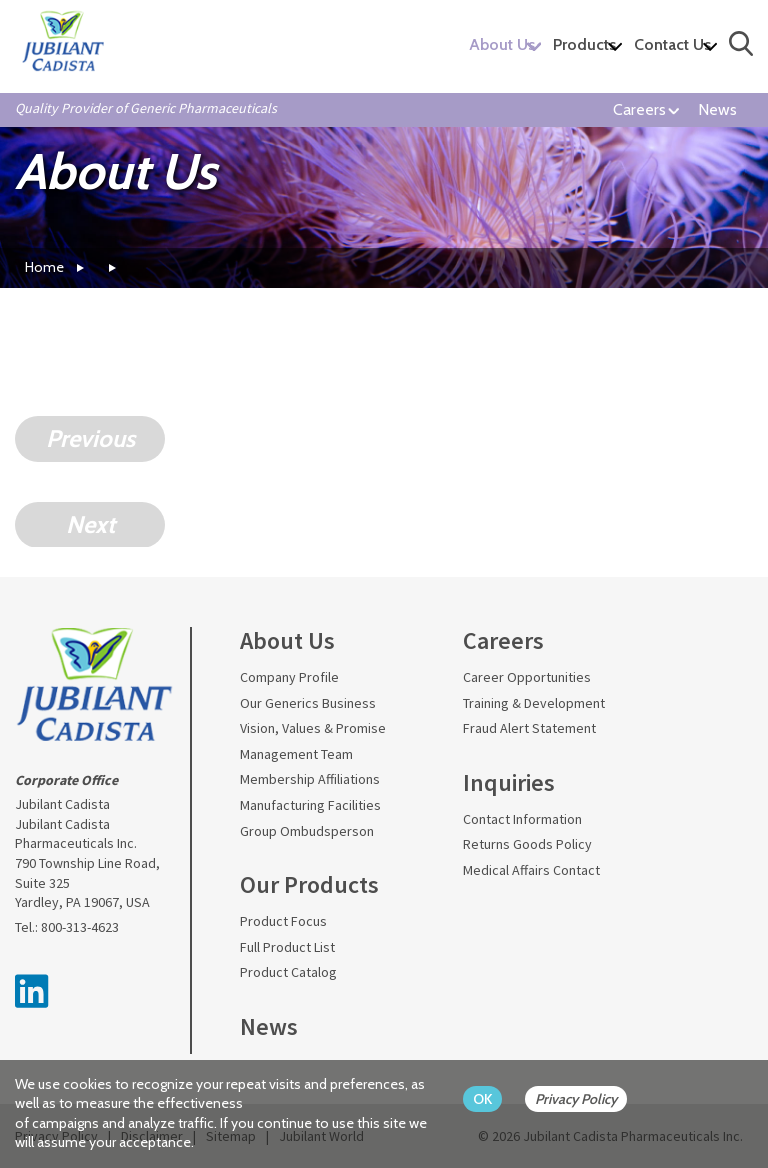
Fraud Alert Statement (529, 728)
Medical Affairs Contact (531, 870)
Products (584, 44)
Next (90, 524)
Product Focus (283, 921)
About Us (502, 44)
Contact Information (522, 819)
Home (44, 267)
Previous (90, 438)
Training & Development (534, 703)
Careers (639, 109)
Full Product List (287, 947)
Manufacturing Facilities (310, 805)
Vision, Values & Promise (313, 728)
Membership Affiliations (310, 779)
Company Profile (289, 677)
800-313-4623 (80, 927)
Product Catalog (288, 972)
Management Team (296, 754)
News (717, 109)
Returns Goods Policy (527, 844)
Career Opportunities (527, 677)
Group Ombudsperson (307, 831)
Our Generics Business (308, 703)
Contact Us (672, 44)
